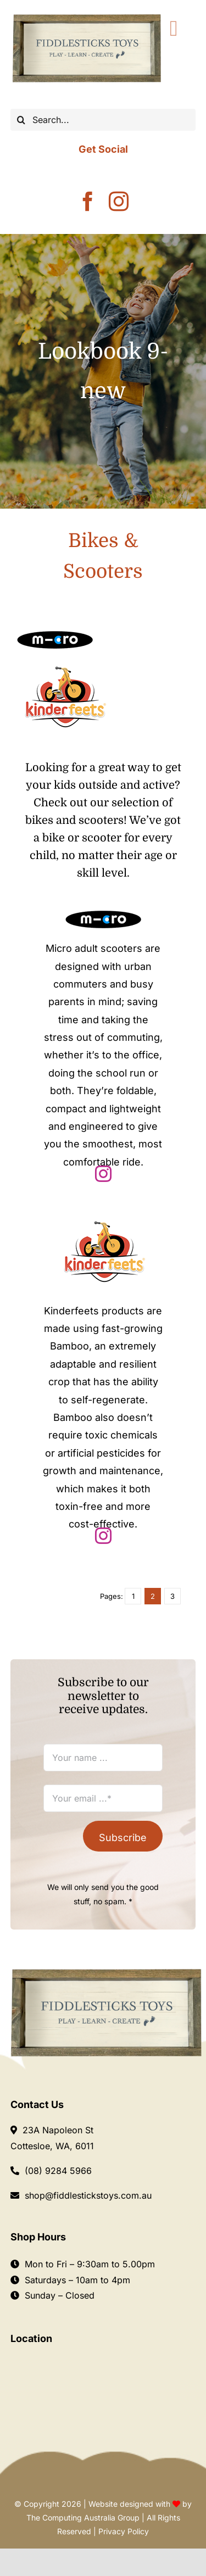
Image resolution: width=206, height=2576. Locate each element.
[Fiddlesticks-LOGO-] (86, 15)
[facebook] (88, 201)
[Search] (21, 120)
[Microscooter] (54, 635)
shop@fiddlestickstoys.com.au (88, 2195)
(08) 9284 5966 (58, 2170)
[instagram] (119, 201)
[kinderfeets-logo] (64, 665)
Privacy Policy (123, 2531)
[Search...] (103, 120)
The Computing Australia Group (83, 2517)
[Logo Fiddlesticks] (106, 1972)
